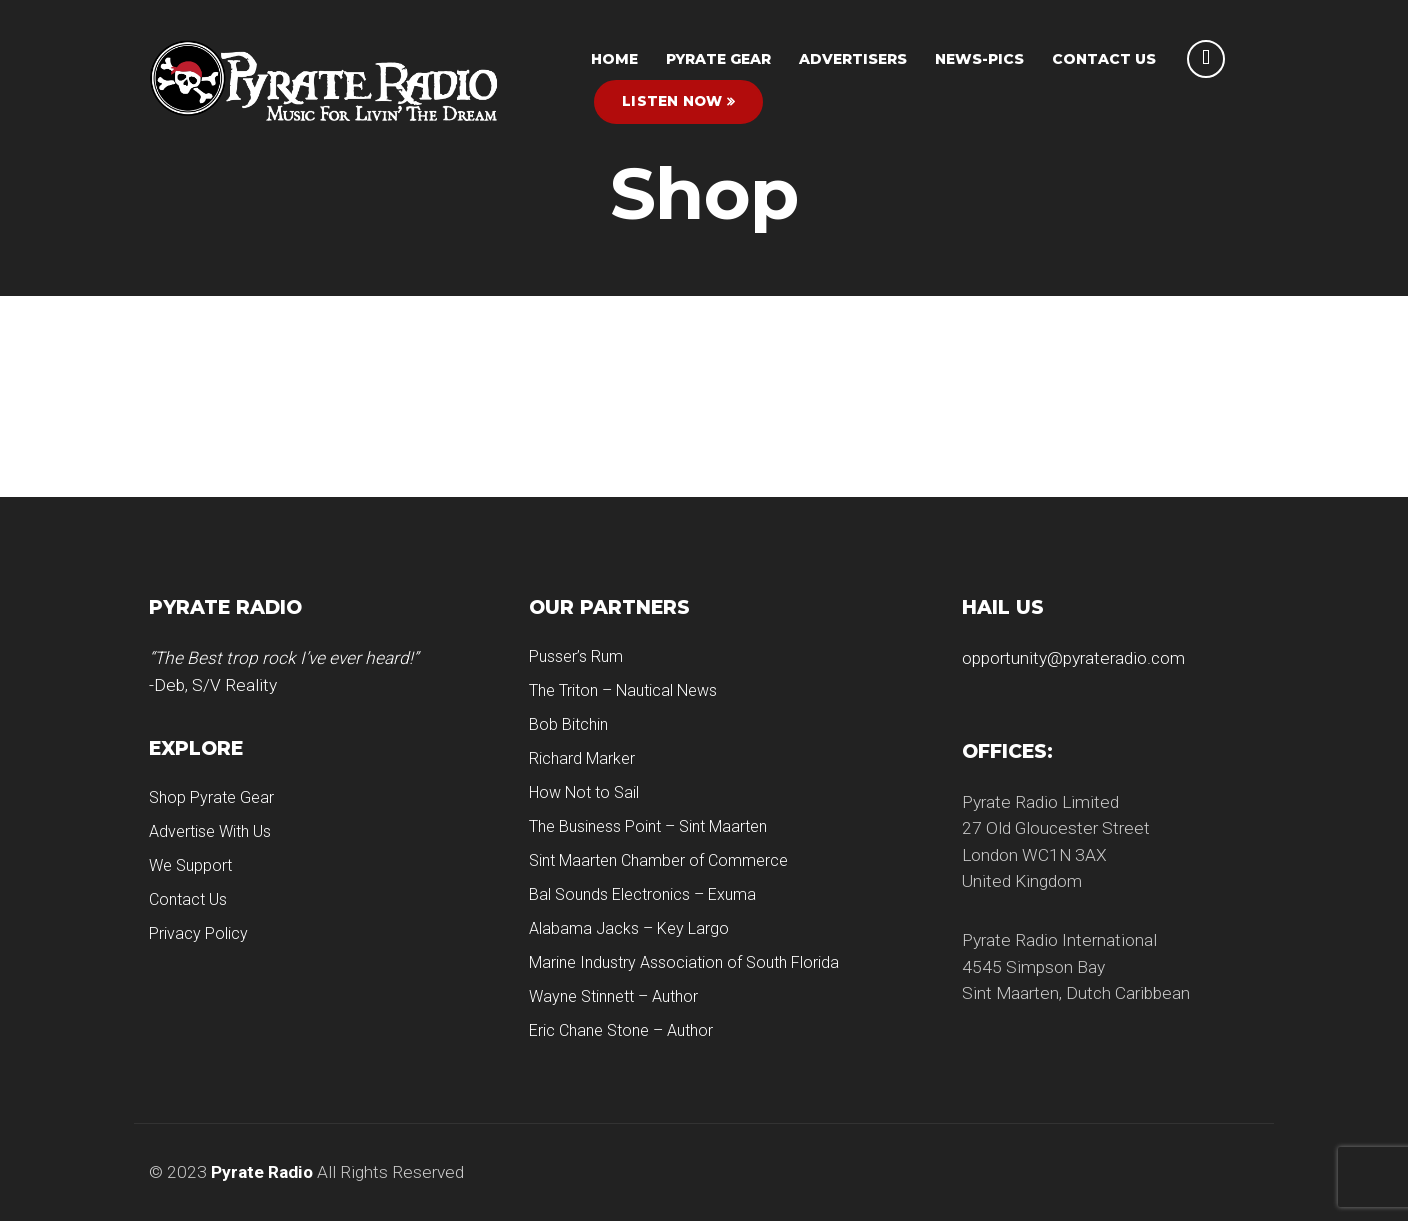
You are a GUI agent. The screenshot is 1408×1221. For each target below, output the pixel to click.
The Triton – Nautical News (623, 690)
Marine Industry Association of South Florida (684, 962)
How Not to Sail (584, 792)
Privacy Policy (198, 933)
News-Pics (979, 59)
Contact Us (1104, 59)
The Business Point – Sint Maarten (648, 826)
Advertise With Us (210, 831)
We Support (190, 865)
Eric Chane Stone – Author (621, 1030)
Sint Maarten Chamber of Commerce (658, 860)
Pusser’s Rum (576, 656)
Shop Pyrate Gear (211, 797)
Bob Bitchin (568, 724)
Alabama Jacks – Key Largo (629, 928)
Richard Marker (582, 758)
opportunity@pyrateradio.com (1073, 658)
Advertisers (853, 59)
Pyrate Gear (718, 59)
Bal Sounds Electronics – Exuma (642, 894)
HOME (614, 59)
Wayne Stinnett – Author (613, 996)
